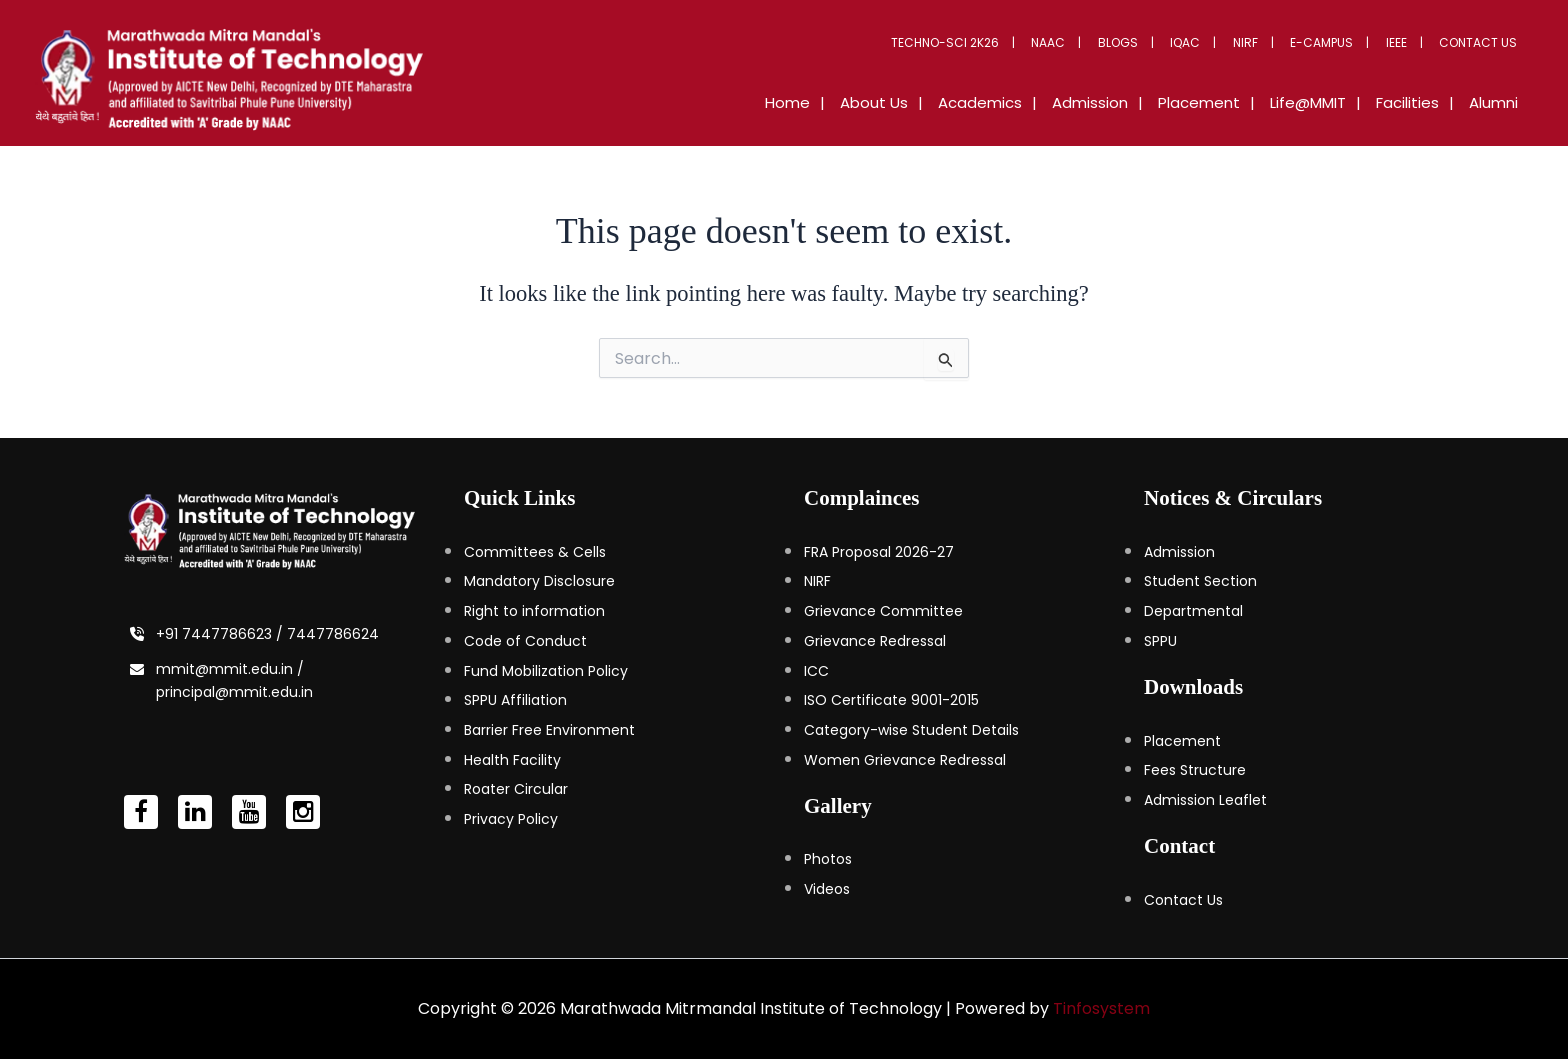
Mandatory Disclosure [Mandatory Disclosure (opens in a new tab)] (539, 581)
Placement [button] (1234, 102)
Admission (1179, 552)
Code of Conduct (525, 641)
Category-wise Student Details (911, 730)
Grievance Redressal (875, 641)
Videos (827, 889)
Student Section (1200, 581)
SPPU (1160, 641)
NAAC (1097, 42)
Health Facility (512, 760)
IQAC (1219, 42)
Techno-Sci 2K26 (1001, 42)
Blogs (1159, 42)
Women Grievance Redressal (905, 760)
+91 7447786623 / (221, 634)
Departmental (1193, 611)
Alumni (1498, 102)
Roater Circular (516, 789)
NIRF (1271, 42)
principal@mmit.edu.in (234, 692)
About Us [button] (939, 102)
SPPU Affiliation (515, 700)
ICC (816, 671)
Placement (1182, 741)
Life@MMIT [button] (1333, 102)
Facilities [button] (1422, 102)
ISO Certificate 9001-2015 (891, 700)
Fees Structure (1195, 770)
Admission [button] (1135, 102)
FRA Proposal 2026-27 (879, 552)
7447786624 (333, 634)
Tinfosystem (1101, 1008)
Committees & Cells (535, 552)
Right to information (534, 611)
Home (862, 102)
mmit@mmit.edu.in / (230, 669)
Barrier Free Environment (549, 730)
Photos (828, 859)
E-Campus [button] (1340, 42)
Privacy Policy (511, 819)
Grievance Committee (883, 611)
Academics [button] (1035, 102)
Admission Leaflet (1205, 800)
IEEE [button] (1407, 42)
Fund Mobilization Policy (546, 671)
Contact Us (1482, 42)
